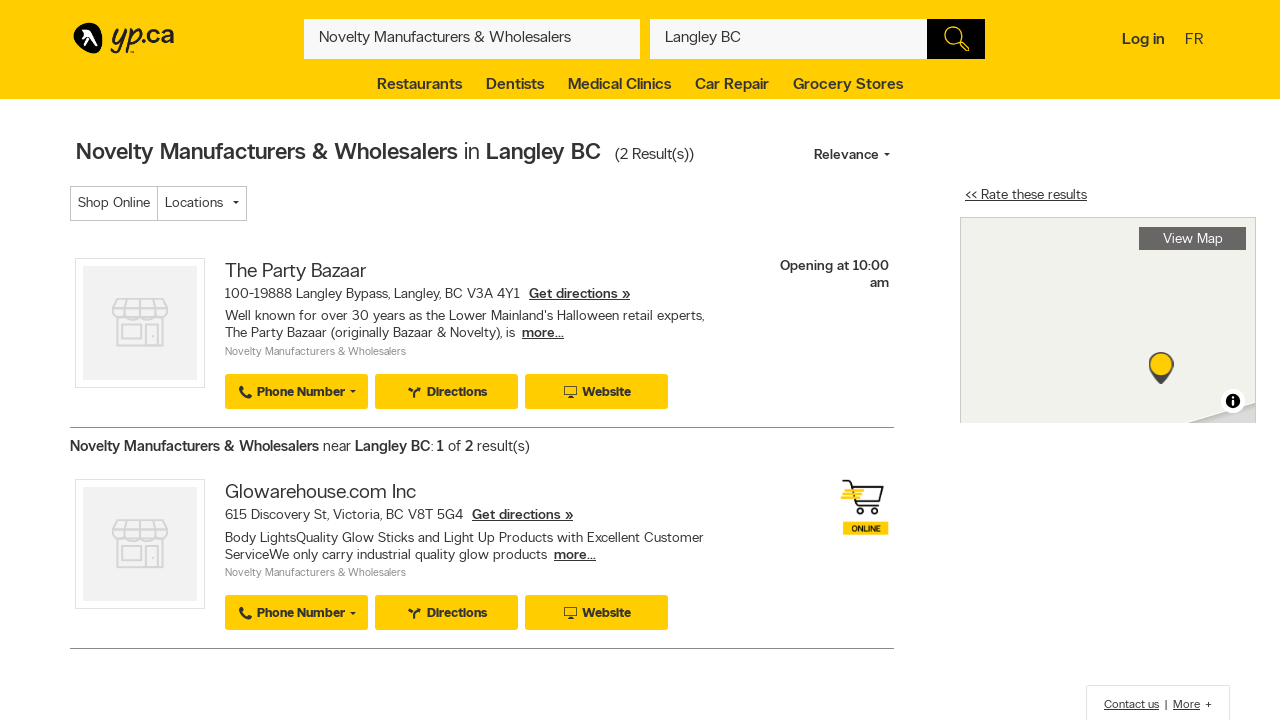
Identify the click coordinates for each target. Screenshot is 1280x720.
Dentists (515, 85)
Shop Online (114, 203)
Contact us (1131, 705)
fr (1196, 41)
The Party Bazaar (295, 272)
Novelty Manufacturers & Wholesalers (315, 352)
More (1186, 705)
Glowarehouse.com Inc (320, 493)
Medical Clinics (619, 85)
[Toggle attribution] (1233, 401)
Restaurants (419, 85)
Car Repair (732, 85)
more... (543, 333)
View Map (1193, 239)
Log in (1143, 40)
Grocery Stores (848, 85)
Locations (194, 203)
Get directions (573, 294)
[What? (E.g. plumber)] (472, 39)
